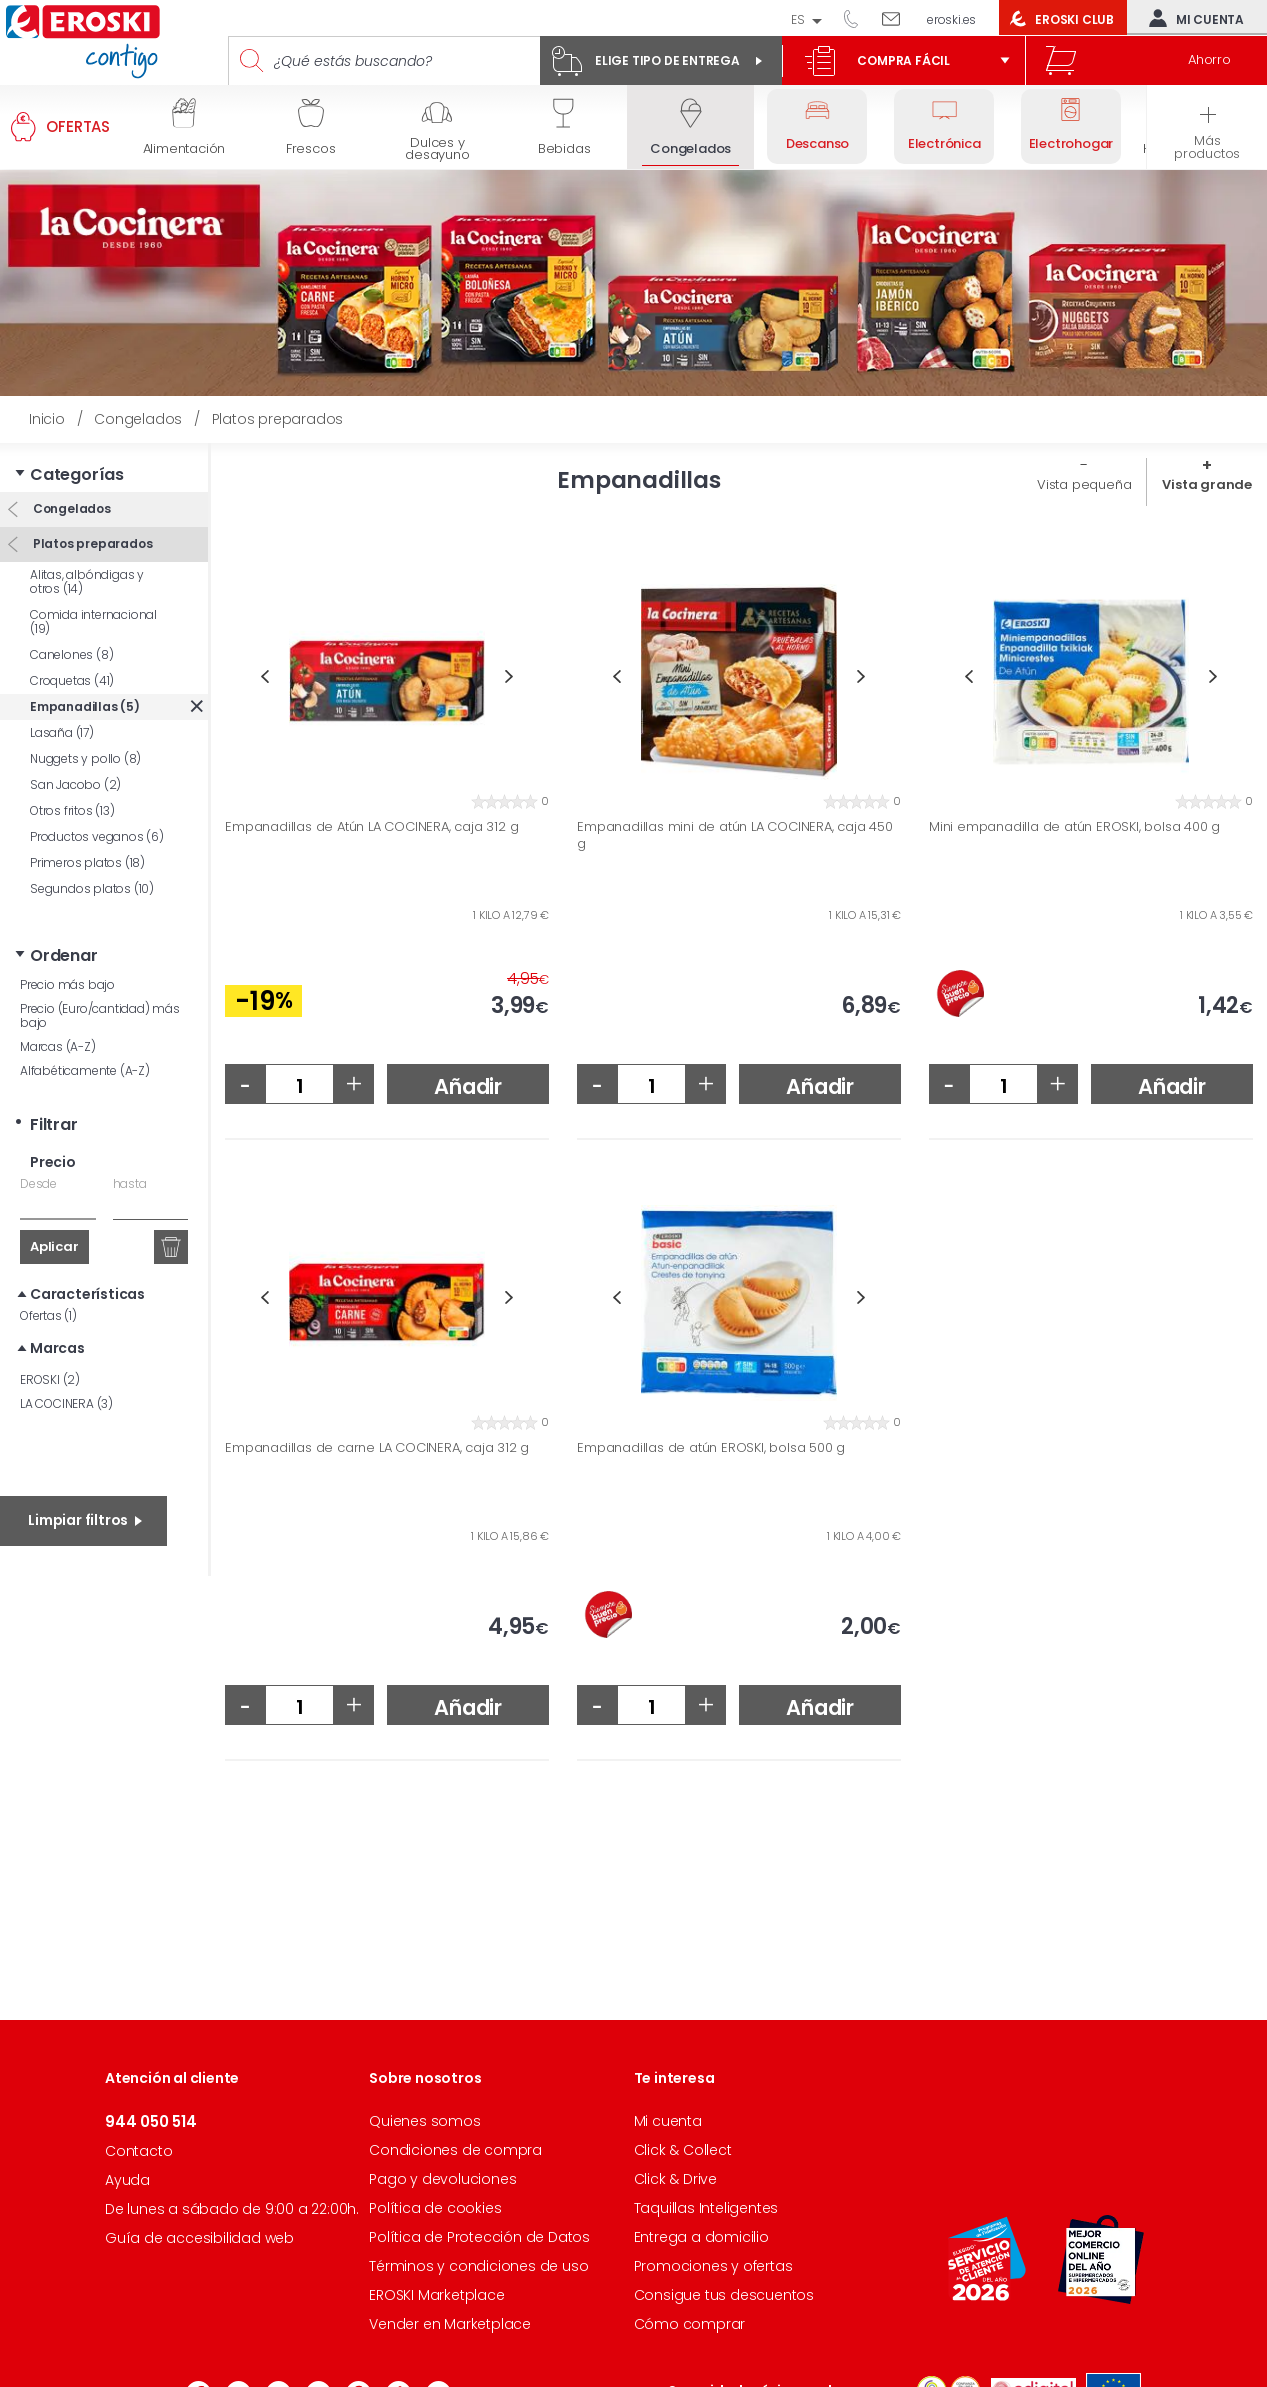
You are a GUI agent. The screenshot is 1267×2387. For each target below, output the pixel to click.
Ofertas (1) (48, 1315)
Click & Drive (675, 2179)
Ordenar (64, 955)
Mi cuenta (1192, 18)
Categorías (77, 474)
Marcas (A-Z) (58, 1046)
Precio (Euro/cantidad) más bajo (100, 1015)
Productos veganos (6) (97, 836)
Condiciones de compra (455, 2150)
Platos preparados (91, 543)
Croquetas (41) (72, 680)
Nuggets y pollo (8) (85, 758)
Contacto (138, 2151)
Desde (38, 1183)
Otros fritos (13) (72, 810)
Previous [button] (264, 676)
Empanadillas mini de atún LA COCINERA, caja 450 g (735, 835)
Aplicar (54, 1246)
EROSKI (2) (50, 1379)
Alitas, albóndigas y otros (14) (87, 581)
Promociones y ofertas (713, 2266)
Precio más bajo (67, 984)
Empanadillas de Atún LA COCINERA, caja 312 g (371, 827)
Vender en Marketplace (450, 2324)
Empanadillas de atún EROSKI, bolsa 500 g (711, 1448)
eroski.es (951, 19)
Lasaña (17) (62, 732)
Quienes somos (424, 2121)
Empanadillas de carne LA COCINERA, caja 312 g (377, 1448)
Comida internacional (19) (93, 621)
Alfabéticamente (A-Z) (85, 1070)
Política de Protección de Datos (479, 2237)
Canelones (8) (71, 654)
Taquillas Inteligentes (706, 2208)
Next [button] (509, 676)
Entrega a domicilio (701, 2237)
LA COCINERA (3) (66, 1403)
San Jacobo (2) (75, 784)
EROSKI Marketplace (436, 2295)
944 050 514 (858, 18)
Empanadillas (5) (85, 706)
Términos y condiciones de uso (478, 2266)
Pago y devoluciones (442, 2179)
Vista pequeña (1084, 484)
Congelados (70, 508)
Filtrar (54, 1124)
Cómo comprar (690, 2324)
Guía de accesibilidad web (199, 2238)
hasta (130, 1183)
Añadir (468, 1086)
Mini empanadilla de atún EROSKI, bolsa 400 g (1074, 827)
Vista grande (1207, 484)
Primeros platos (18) (87, 862)
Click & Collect (683, 2150)
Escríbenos (898, 18)
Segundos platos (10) (92, 888)
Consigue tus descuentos (724, 2295)
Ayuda (127, 2180)
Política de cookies (435, 2208)
